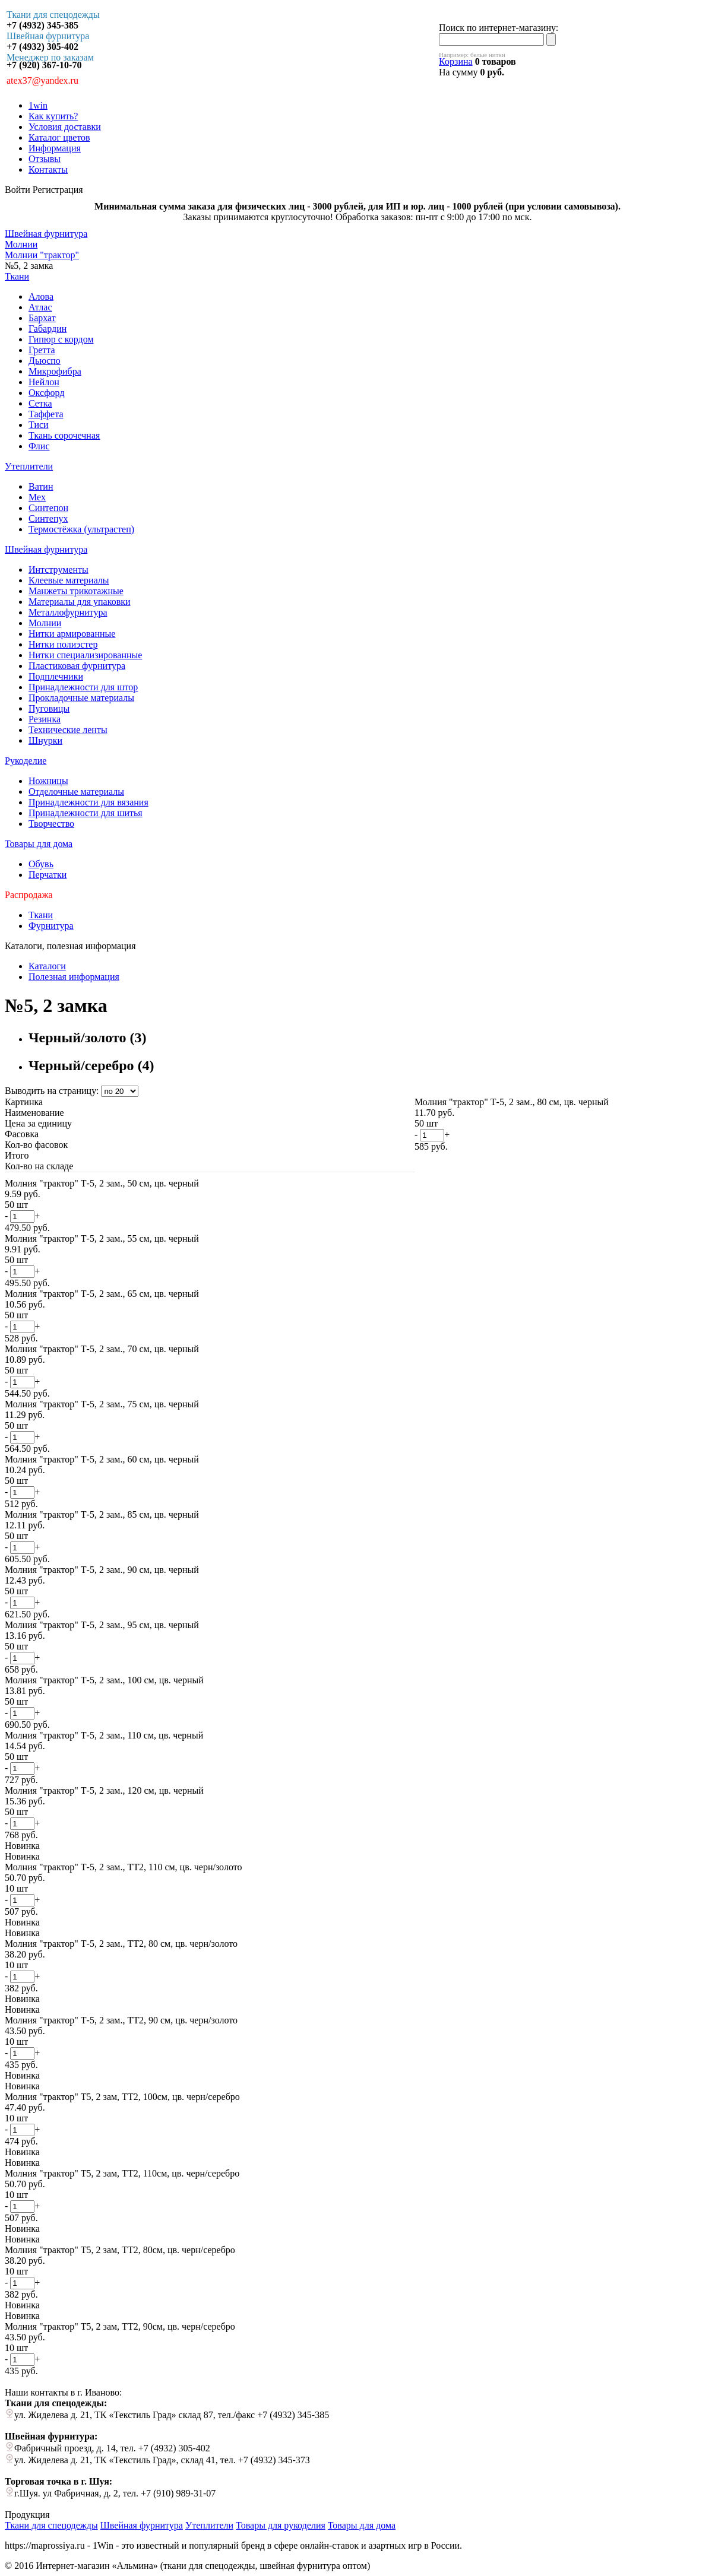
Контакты (48, 169)
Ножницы (48, 781)
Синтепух (48, 518)
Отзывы (45, 159)
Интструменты (58, 569)
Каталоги (47, 966)
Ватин (41, 486)
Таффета (46, 414)
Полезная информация (74, 977)
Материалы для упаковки (80, 602)
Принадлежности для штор (83, 687)
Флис (39, 446)
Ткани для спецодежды (51, 2525)
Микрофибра (55, 371)
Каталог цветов (59, 137)
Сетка (40, 403)
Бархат (42, 318)
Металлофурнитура (68, 612)
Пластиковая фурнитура (77, 666)
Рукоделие (25, 761)
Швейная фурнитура (46, 549)
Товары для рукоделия (280, 2525)
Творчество (51, 824)
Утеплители (29, 466)
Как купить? (53, 116)
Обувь (41, 864)
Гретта (42, 350)
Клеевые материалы (69, 580)
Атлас (40, 307)
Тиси (39, 425)
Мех (37, 497)
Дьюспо (45, 361)
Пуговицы (49, 708)
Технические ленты (68, 730)
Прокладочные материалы (81, 698)
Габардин (48, 328)
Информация (55, 148)
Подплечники (56, 676)
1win (38, 105)
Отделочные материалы (76, 791)
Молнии (45, 623)
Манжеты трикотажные (76, 591)
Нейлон (44, 382)
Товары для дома (38, 844)
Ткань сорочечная (64, 435)
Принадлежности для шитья (86, 813)
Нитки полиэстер (63, 644)
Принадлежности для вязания (88, 802)
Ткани (17, 276)
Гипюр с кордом (61, 339)
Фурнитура (51, 926)
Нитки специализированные (85, 655)
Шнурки (45, 740)
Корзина (456, 61)
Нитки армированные (72, 634)
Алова (41, 296)
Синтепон (48, 508)
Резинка (45, 719)
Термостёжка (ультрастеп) (81, 529)
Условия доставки (65, 127)
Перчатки (48, 875)
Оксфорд (47, 393)
